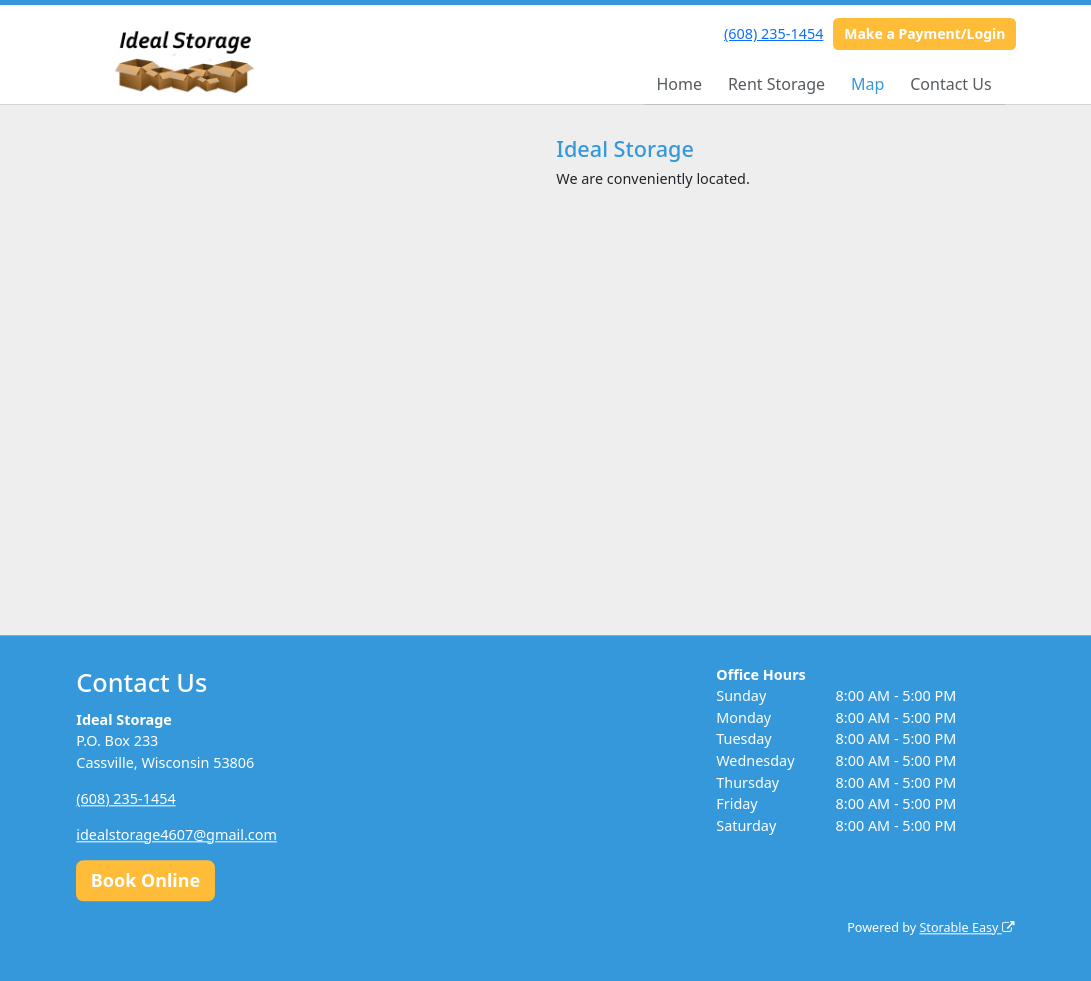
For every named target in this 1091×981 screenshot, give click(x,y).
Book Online (145, 880)
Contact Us (950, 84)
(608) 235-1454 (773, 33)
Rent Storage (776, 84)
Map (867, 84)
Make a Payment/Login (924, 33)
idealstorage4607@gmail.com (176, 834)
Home (679, 84)
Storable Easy (966, 927)
